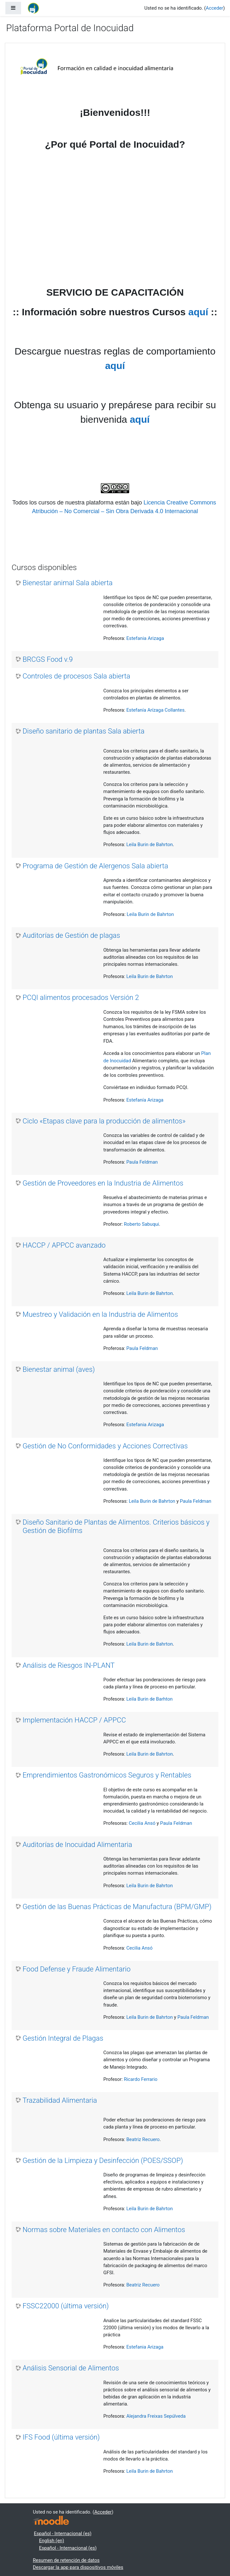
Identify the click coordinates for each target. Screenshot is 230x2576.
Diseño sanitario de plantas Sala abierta (84, 731)
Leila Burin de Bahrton (149, 844)
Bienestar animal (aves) (59, 1369)
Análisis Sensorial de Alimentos (71, 2368)
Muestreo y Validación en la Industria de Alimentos (100, 1314)
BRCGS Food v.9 (48, 659)
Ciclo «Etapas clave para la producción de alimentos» (104, 1121)
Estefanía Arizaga (144, 1100)
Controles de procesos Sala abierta (76, 676)
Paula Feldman (142, 1162)
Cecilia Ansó (142, 1823)
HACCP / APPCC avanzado (64, 1245)
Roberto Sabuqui (141, 1224)
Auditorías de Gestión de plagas (71, 935)
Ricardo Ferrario (140, 2079)
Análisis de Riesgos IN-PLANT (69, 1665)
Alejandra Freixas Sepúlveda (156, 2416)
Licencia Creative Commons (181, 502)
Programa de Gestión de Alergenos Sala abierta (95, 866)
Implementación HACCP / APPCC (74, 1720)
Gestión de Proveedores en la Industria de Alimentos (103, 1183)
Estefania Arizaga (145, 638)
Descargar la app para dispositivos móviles (78, 2567)
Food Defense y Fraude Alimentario (76, 1969)
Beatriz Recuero (142, 2139)
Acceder (214, 8)
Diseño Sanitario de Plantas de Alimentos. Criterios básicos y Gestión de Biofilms (116, 1526)
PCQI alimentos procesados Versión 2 (81, 997)
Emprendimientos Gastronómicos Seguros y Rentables (107, 1775)
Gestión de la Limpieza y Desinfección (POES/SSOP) (103, 2160)
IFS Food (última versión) (61, 2437)
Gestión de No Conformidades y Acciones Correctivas (105, 1446)
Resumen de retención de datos (66, 2560)
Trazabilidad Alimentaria (60, 2100)
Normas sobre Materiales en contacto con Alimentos (104, 2230)
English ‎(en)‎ (51, 2541)
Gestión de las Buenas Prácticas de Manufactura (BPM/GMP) (117, 1907)
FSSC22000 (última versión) (66, 2306)
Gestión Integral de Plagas (63, 2038)
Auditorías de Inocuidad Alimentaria (77, 1845)
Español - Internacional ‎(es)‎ (62, 2533)
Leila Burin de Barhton (149, 1699)
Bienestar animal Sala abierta (67, 583)
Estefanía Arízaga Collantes (155, 710)
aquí (198, 312)
